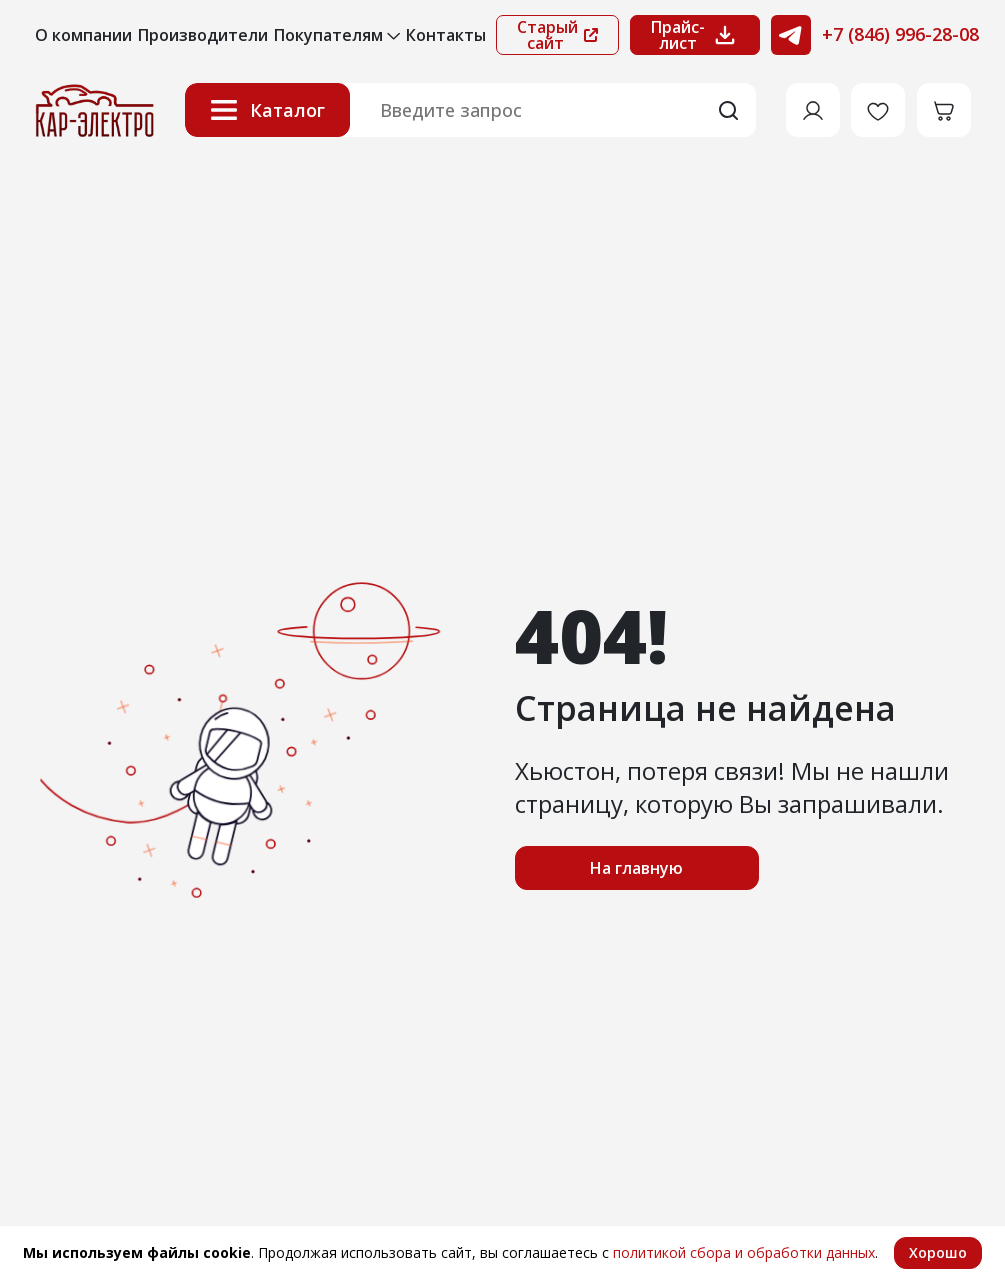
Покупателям (337, 35)
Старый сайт (557, 35)
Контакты (446, 35)
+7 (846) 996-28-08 (900, 34)
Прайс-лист (695, 35)
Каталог (267, 110)
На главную (636, 868)
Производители (203, 35)
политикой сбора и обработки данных (744, 1252)
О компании (83, 35)
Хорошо (938, 1252)
